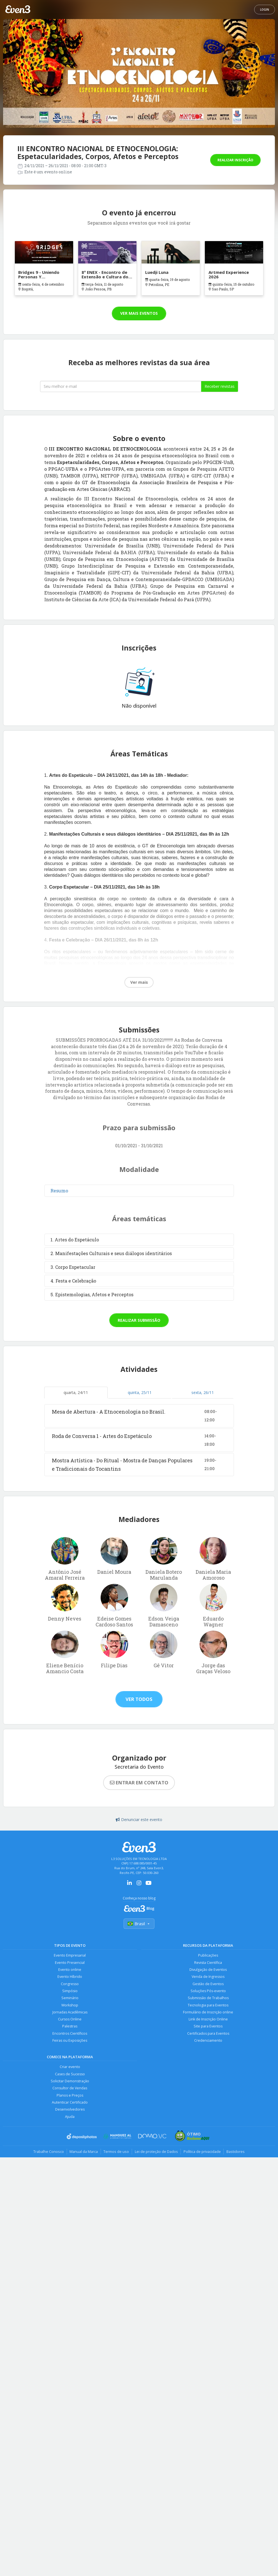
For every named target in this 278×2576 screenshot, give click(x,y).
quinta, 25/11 (140, 1392)
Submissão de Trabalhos (208, 1998)
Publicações (208, 1955)
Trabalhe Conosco (48, 2152)
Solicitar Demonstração (70, 2082)
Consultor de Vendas (69, 2089)
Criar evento (70, 2067)
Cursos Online (70, 2019)
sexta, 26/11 (202, 1392)
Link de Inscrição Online (208, 2019)
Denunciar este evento (139, 1819)
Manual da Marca (83, 2152)
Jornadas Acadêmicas (69, 2012)
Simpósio (70, 1991)
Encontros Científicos (69, 2034)
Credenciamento (208, 2041)
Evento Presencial (70, 1962)
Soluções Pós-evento (208, 1991)
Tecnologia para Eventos (208, 2005)
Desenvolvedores (70, 2110)
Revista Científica (208, 1962)
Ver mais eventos (139, 313)
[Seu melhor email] (120, 386)
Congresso (70, 1983)
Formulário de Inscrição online (208, 2012)
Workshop (69, 2005)
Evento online (69, 1969)
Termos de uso (116, 2152)
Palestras (69, 2026)
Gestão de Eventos (208, 1983)
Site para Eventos (208, 2026)
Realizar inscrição (235, 160)
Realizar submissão (139, 1320)
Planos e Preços (70, 2096)
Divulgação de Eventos (208, 1969)
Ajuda (70, 2117)
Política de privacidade (202, 2152)
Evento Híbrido (69, 1976)
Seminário (69, 1998)
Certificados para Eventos (208, 2034)
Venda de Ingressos (208, 1976)
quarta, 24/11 (76, 1392)
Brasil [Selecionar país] (139, 1923)
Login (264, 9)
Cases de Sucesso (70, 2074)
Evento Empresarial (70, 1955)
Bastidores (236, 2152)
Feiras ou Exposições (69, 2041)
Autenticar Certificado (70, 2103)
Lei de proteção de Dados (156, 2152)
